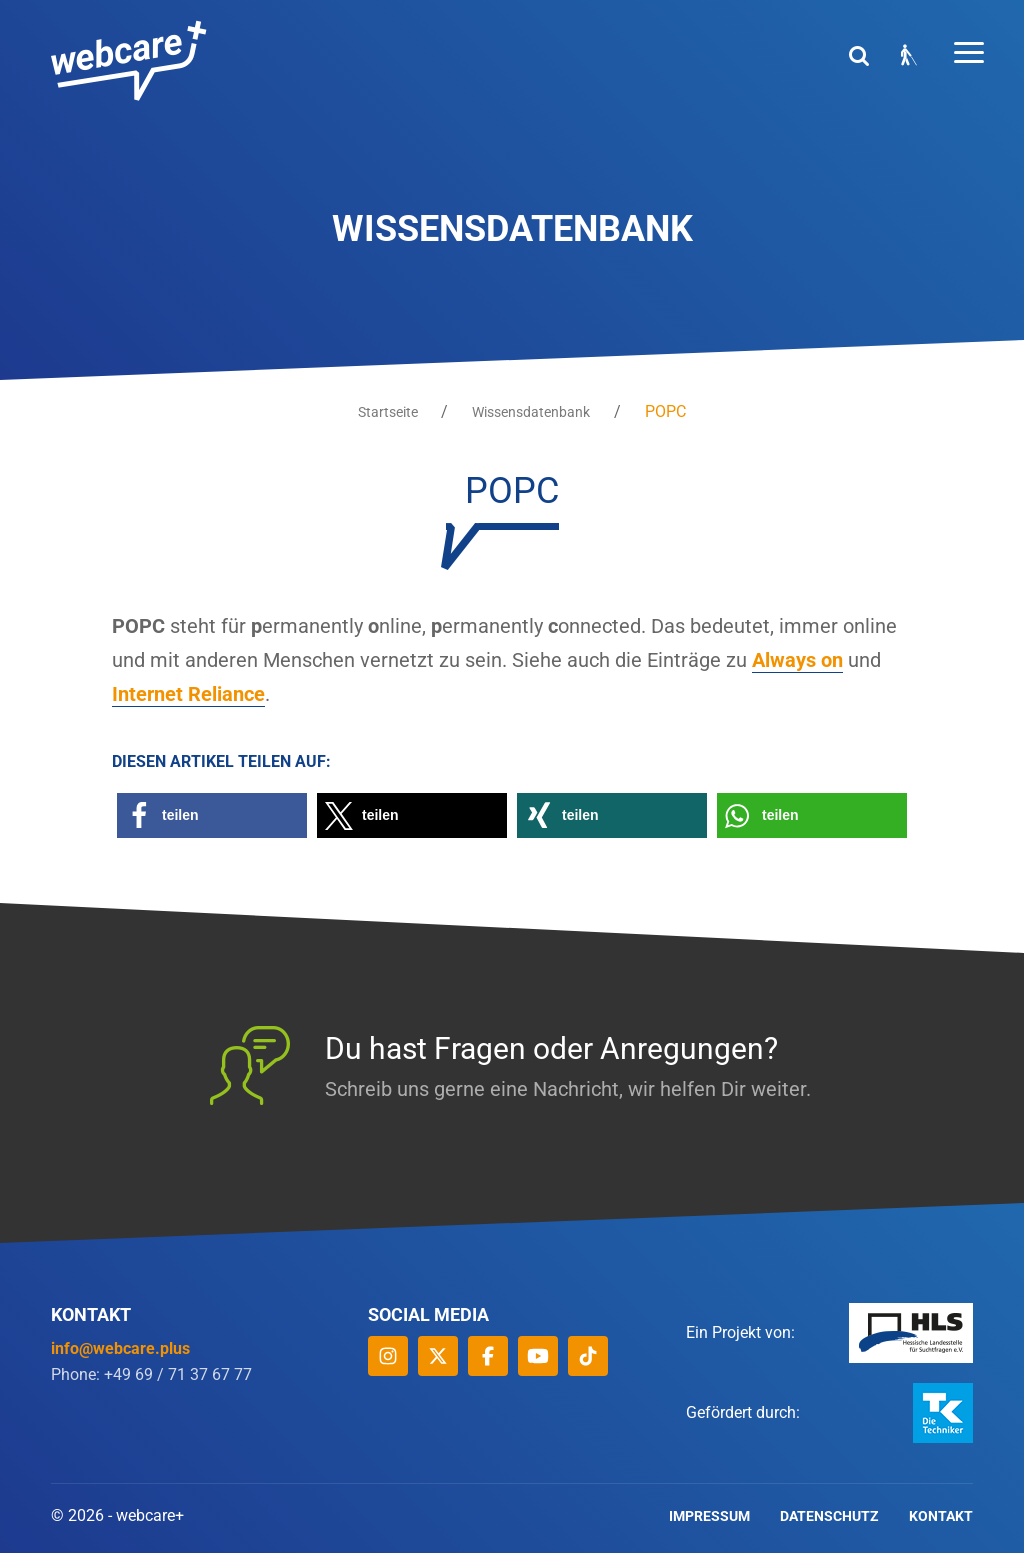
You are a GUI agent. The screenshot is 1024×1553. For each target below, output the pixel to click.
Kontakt (941, 1516)
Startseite (387, 412)
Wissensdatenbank (531, 412)
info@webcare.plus (120, 1348)
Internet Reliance (188, 695)
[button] (212, 815)
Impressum (709, 1516)
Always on (797, 661)
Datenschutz (829, 1516)
